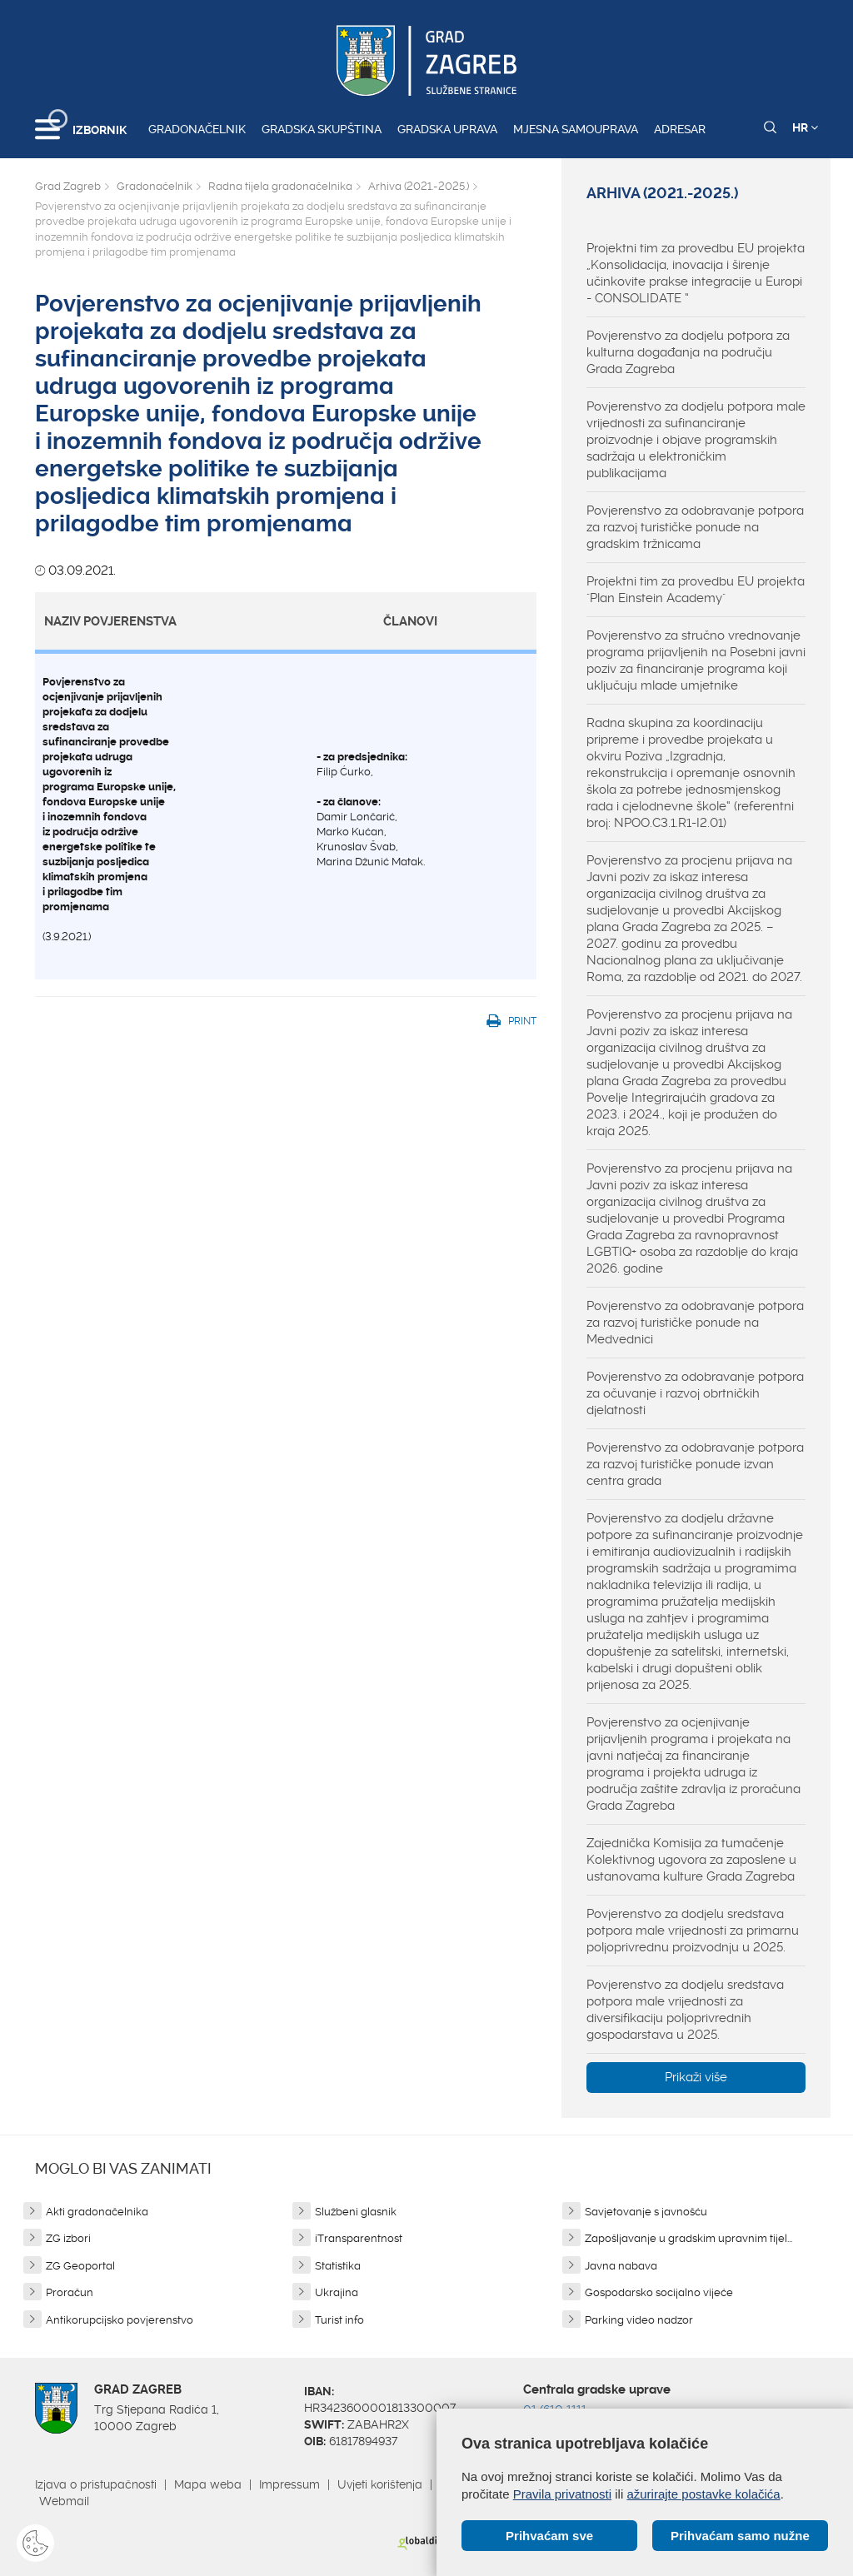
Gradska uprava (447, 129)
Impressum (289, 2484)
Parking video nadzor (639, 2320)
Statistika (338, 2266)
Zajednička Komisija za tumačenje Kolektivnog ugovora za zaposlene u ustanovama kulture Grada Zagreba (691, 1860)
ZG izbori (68, 2238)
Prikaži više (696, 2077)
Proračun (69, 2292)
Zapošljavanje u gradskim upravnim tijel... (688, 2238)
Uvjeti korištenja (379, 2484)
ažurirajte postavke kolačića (703, 2494)
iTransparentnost (358, 2238)
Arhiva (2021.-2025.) (418, 186)
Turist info (339, 2320)
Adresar (680, 129)
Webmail (64, 2501)
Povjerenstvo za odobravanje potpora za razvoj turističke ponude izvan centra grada (695, 1464)
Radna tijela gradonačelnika (280, 186)
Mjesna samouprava (575, 129)
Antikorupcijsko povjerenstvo (119, 2320)
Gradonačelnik (197, 129)
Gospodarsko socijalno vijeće (659, 2292)
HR (805, 127)
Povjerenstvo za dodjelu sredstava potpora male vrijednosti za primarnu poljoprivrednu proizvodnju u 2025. (692, 1930)
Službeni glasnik (356, 2211)
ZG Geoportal (80, 2266)
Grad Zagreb (68, 186)
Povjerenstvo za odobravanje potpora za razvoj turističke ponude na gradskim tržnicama (695, 527)
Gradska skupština (322, 129)
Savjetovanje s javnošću (646, 2211)
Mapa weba (208, 2484)
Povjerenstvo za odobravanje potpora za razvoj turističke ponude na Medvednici (695, 1322)
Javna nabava (621, 2266)
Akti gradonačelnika (97, 2211)
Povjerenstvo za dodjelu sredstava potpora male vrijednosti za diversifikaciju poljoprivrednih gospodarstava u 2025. (685, 2009)
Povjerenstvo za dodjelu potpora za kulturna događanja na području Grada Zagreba (688, 352)
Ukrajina (336, 2292)
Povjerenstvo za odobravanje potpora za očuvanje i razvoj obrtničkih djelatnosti (695, 1393)
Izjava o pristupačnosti (96, 2484)
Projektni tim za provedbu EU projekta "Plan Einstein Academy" (695, 589)
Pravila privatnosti (562, 2494)
